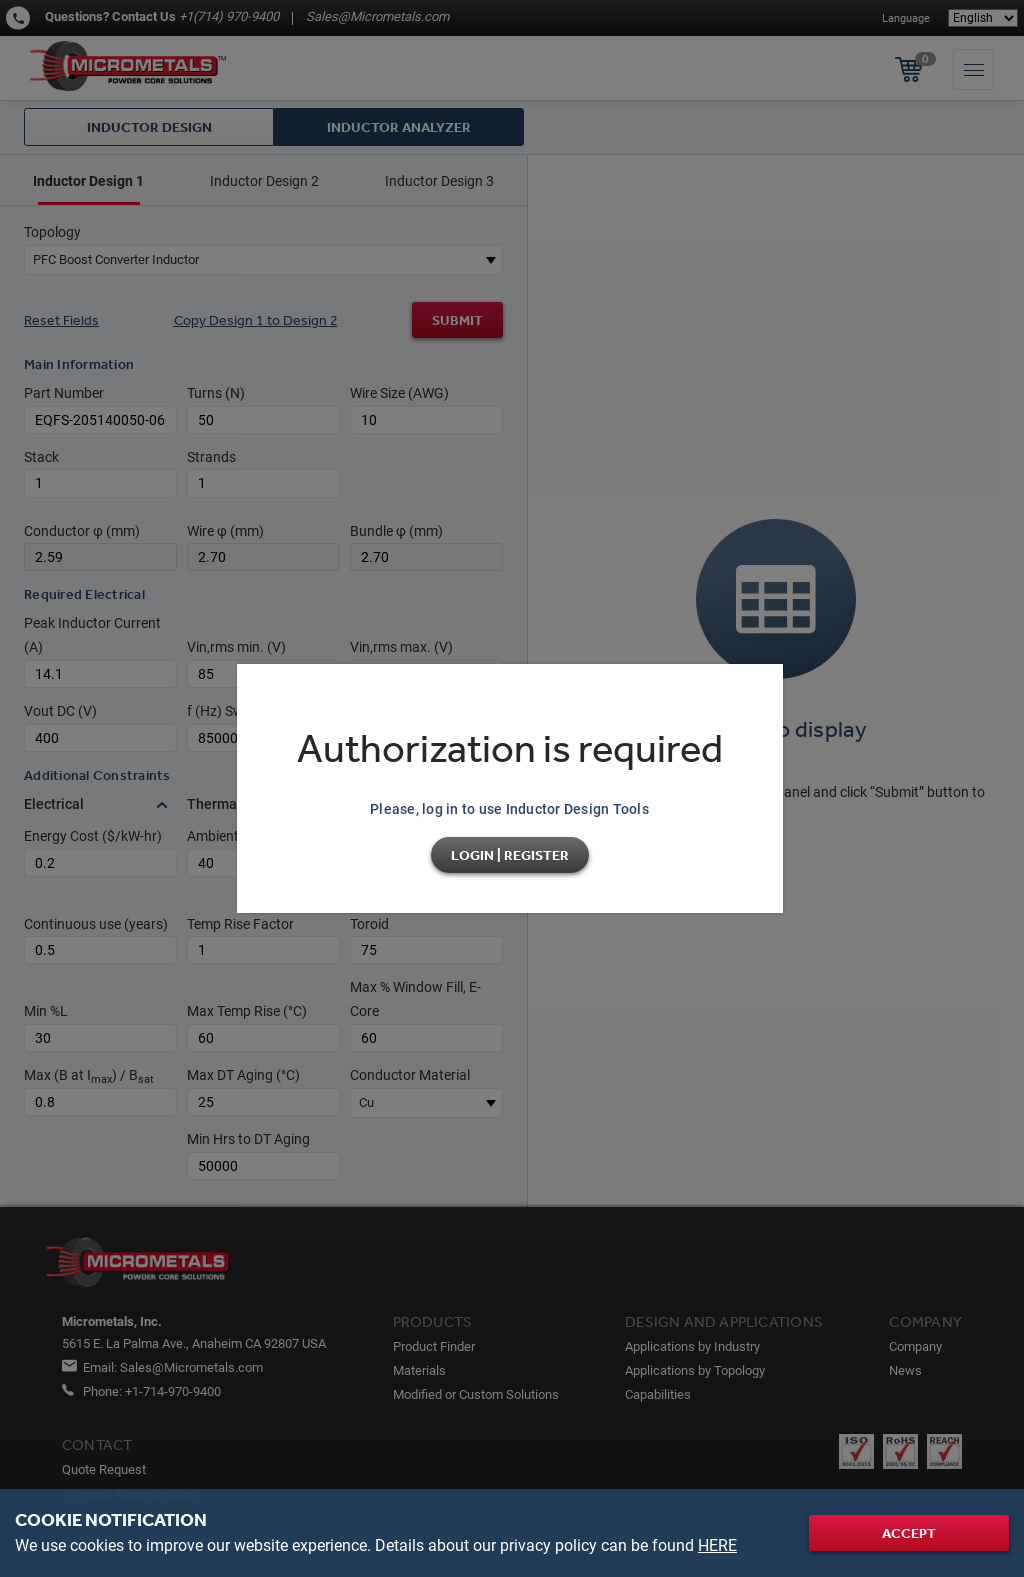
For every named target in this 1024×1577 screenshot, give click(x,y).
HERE (717, 1545)
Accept (909, 1533)
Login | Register (510, 855)
